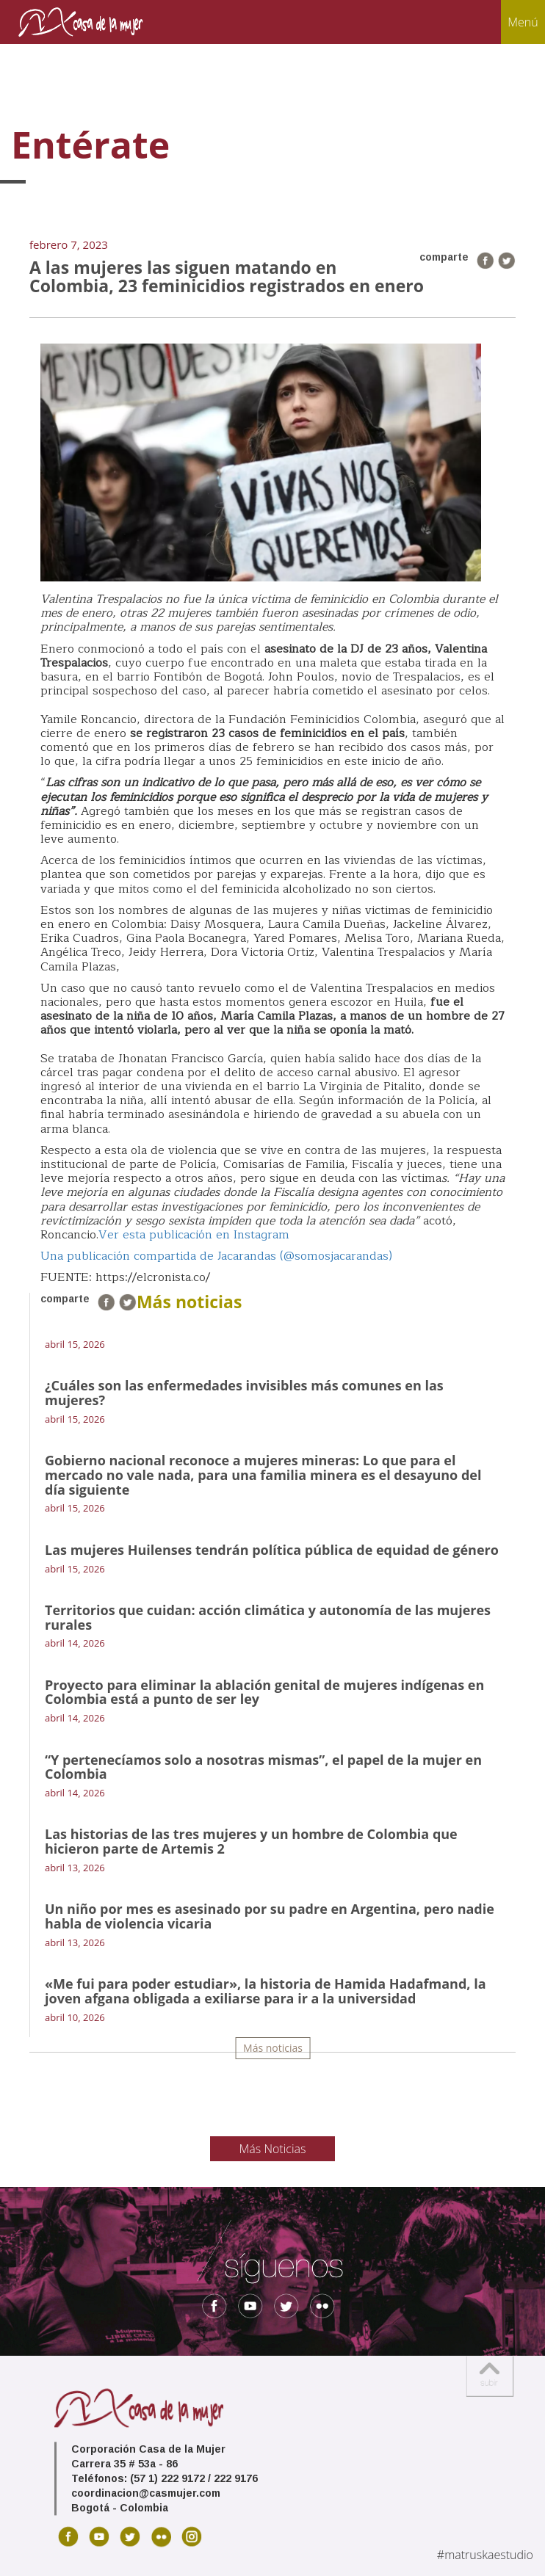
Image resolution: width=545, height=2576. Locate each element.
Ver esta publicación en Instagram (193, 1234)
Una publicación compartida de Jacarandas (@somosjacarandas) (216, 1256)
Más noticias (273, 2048)
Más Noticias (272, 2149)
